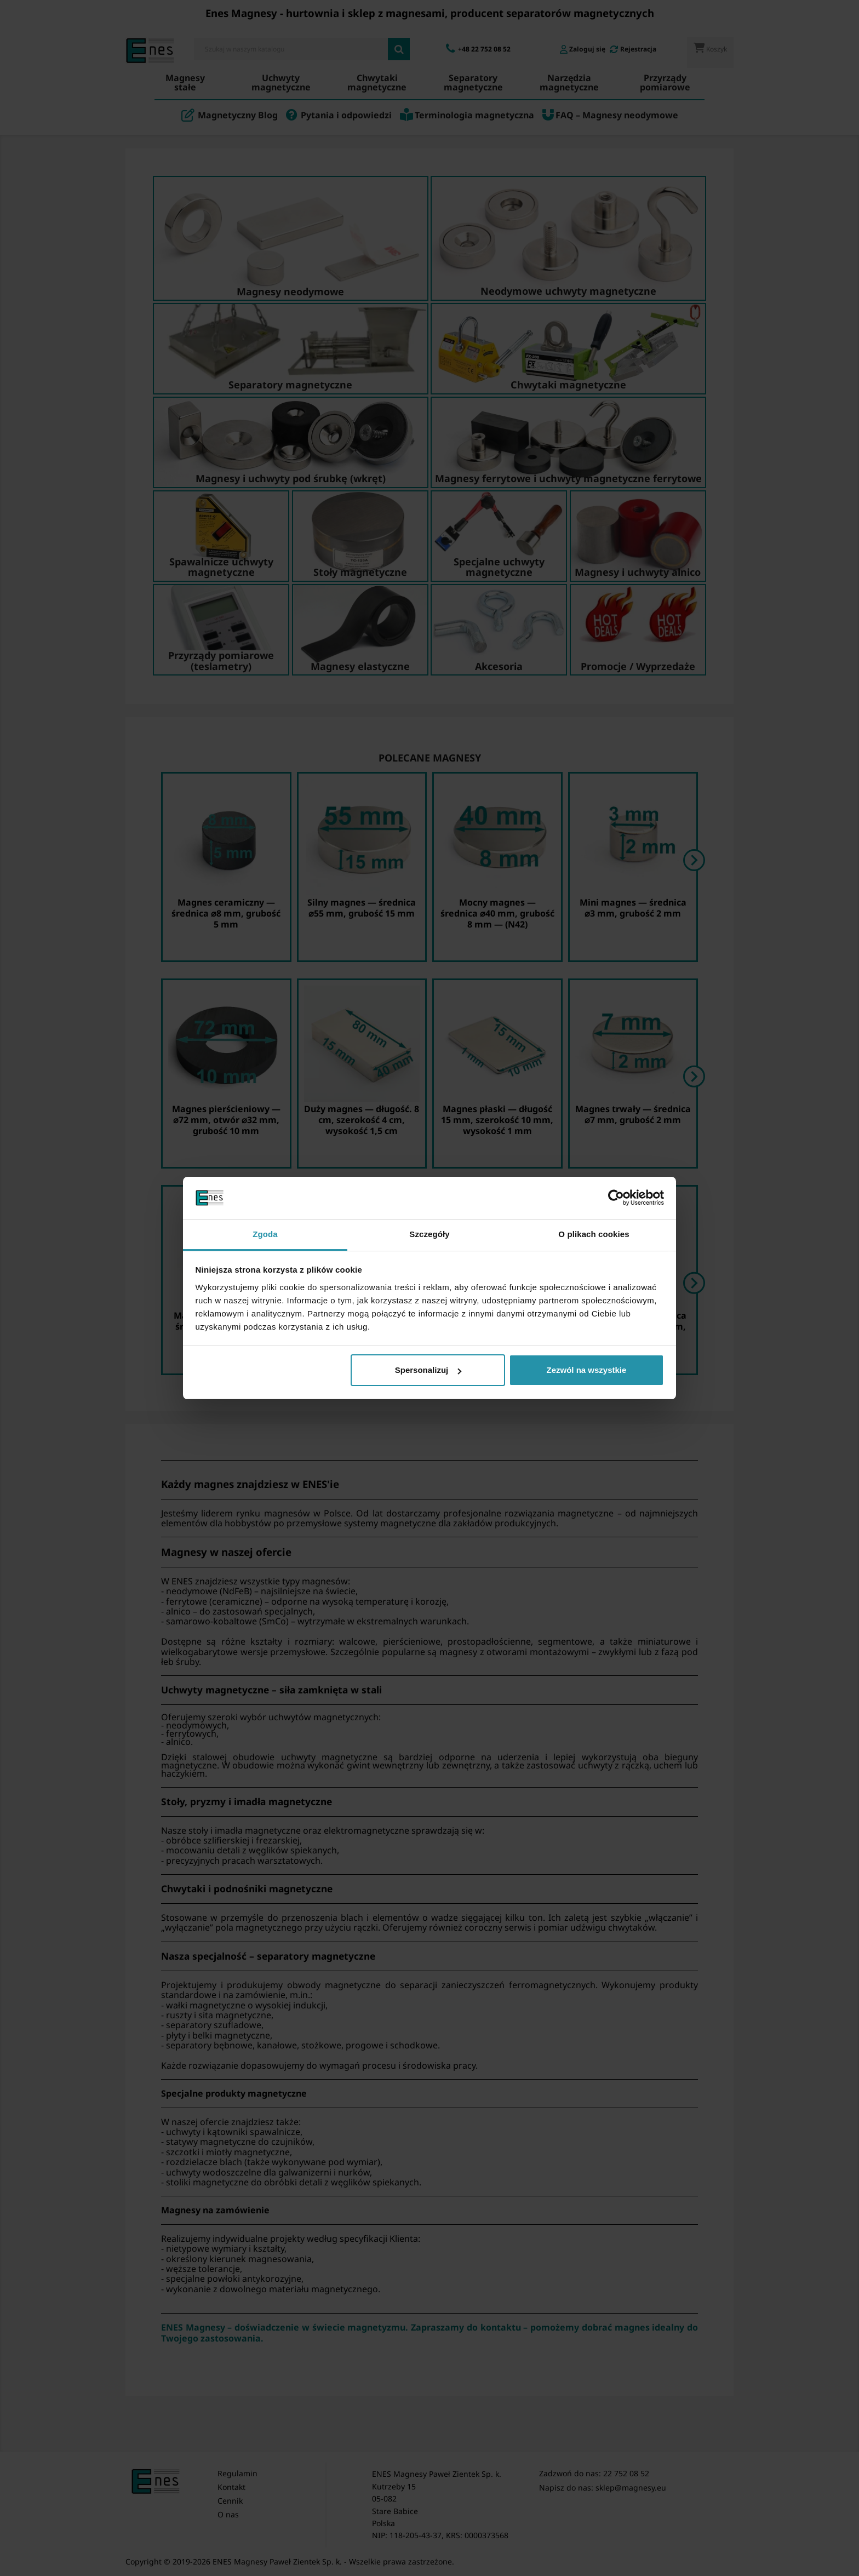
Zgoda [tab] (265, 1234)
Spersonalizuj (428, 1370)
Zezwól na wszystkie (586, 1370)
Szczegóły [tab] (429, 1234)
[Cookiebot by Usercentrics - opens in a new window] (616, 1198)
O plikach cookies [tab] (593, 1234)
